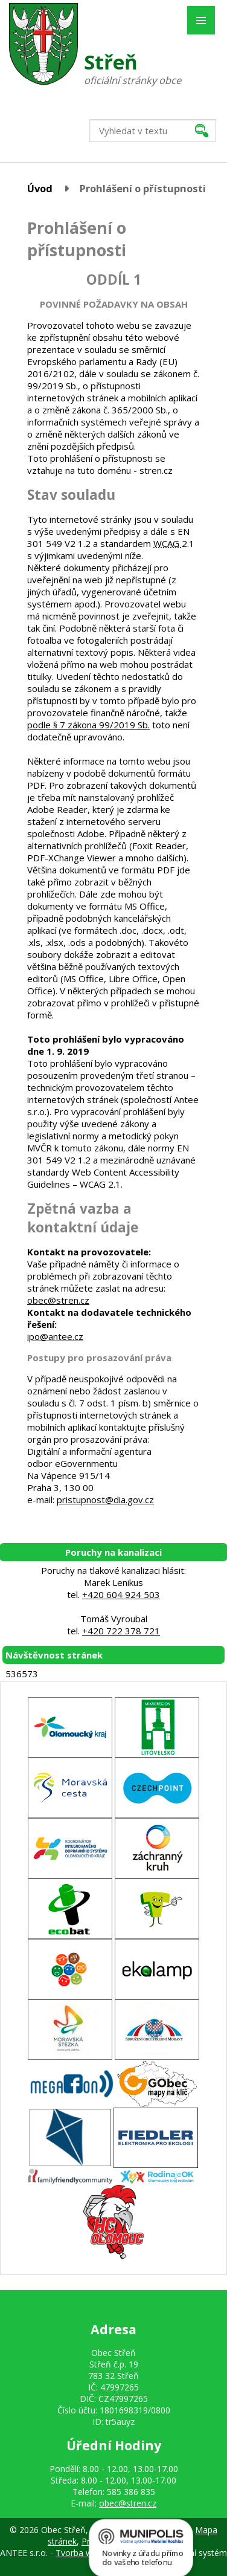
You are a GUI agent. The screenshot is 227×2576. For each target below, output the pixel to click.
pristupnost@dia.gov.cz (105, 1499)
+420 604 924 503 (121, 1594)
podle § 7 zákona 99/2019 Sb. (88, 725)
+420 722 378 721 (121, 1631)
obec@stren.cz (58, 1300)
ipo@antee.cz (55, 1336)
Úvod (40, 188)
